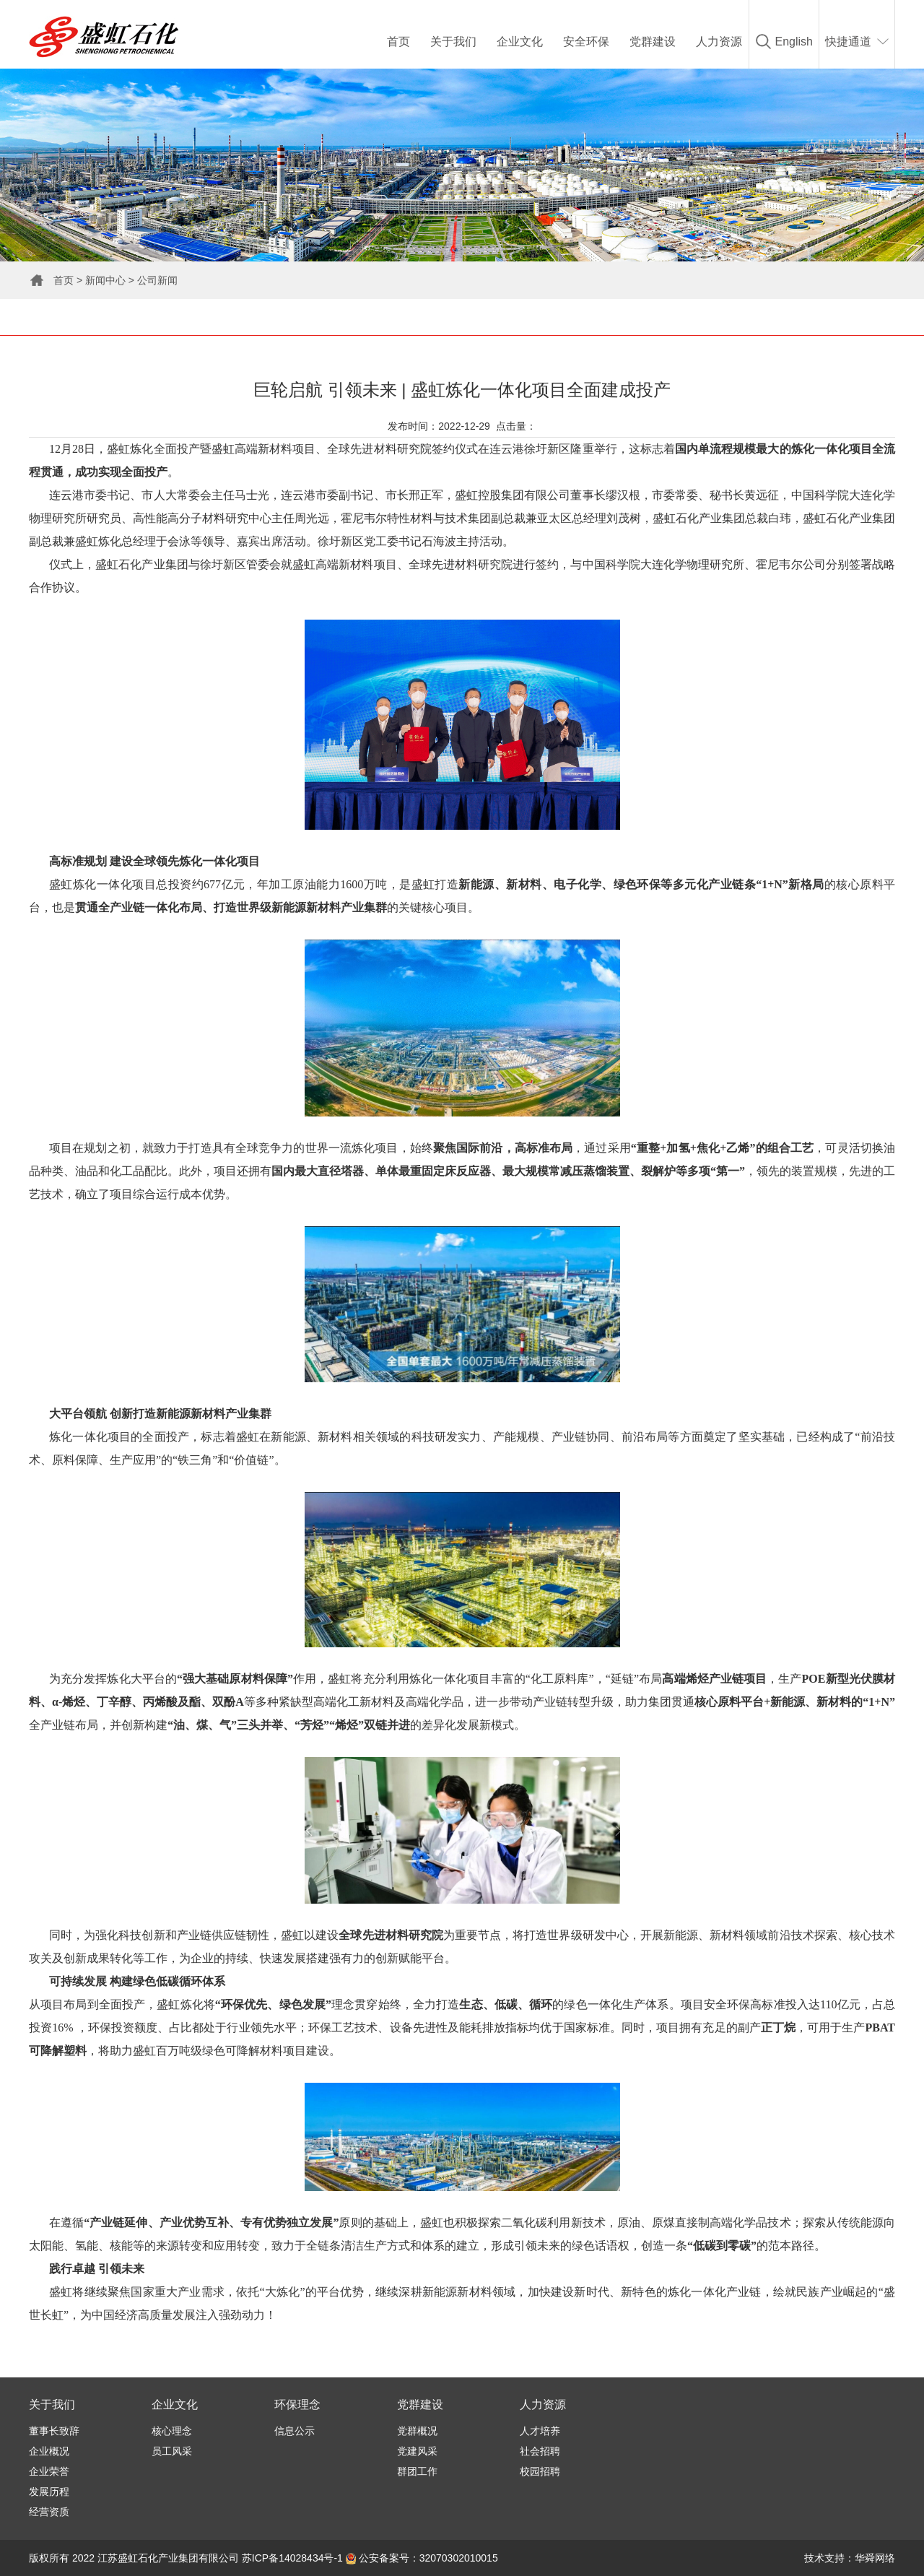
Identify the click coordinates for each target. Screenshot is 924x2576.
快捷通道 (848, 41)
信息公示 (294, 2431)
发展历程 (49, 2491)
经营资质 (49, 2512)
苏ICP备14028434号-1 (292, 2558)
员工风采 (172, 2451)
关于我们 (453, 41)
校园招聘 (540, 2471)
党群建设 (652, 41)
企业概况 (49, 2451)
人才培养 (540, 2431)
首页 (398, 41)
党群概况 (417, 2431)
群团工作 (417, 2471)
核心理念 (172, 2431)
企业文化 (520, 41)
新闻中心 (105, 280)
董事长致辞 (54, 2431)
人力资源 (719, 41)
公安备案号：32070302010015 (422, 2558)
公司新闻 (157, 280)
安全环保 (586, 41)
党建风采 (417, 2451)
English (794, 41)
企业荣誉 (49, 2471)
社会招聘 (540, 2451)
